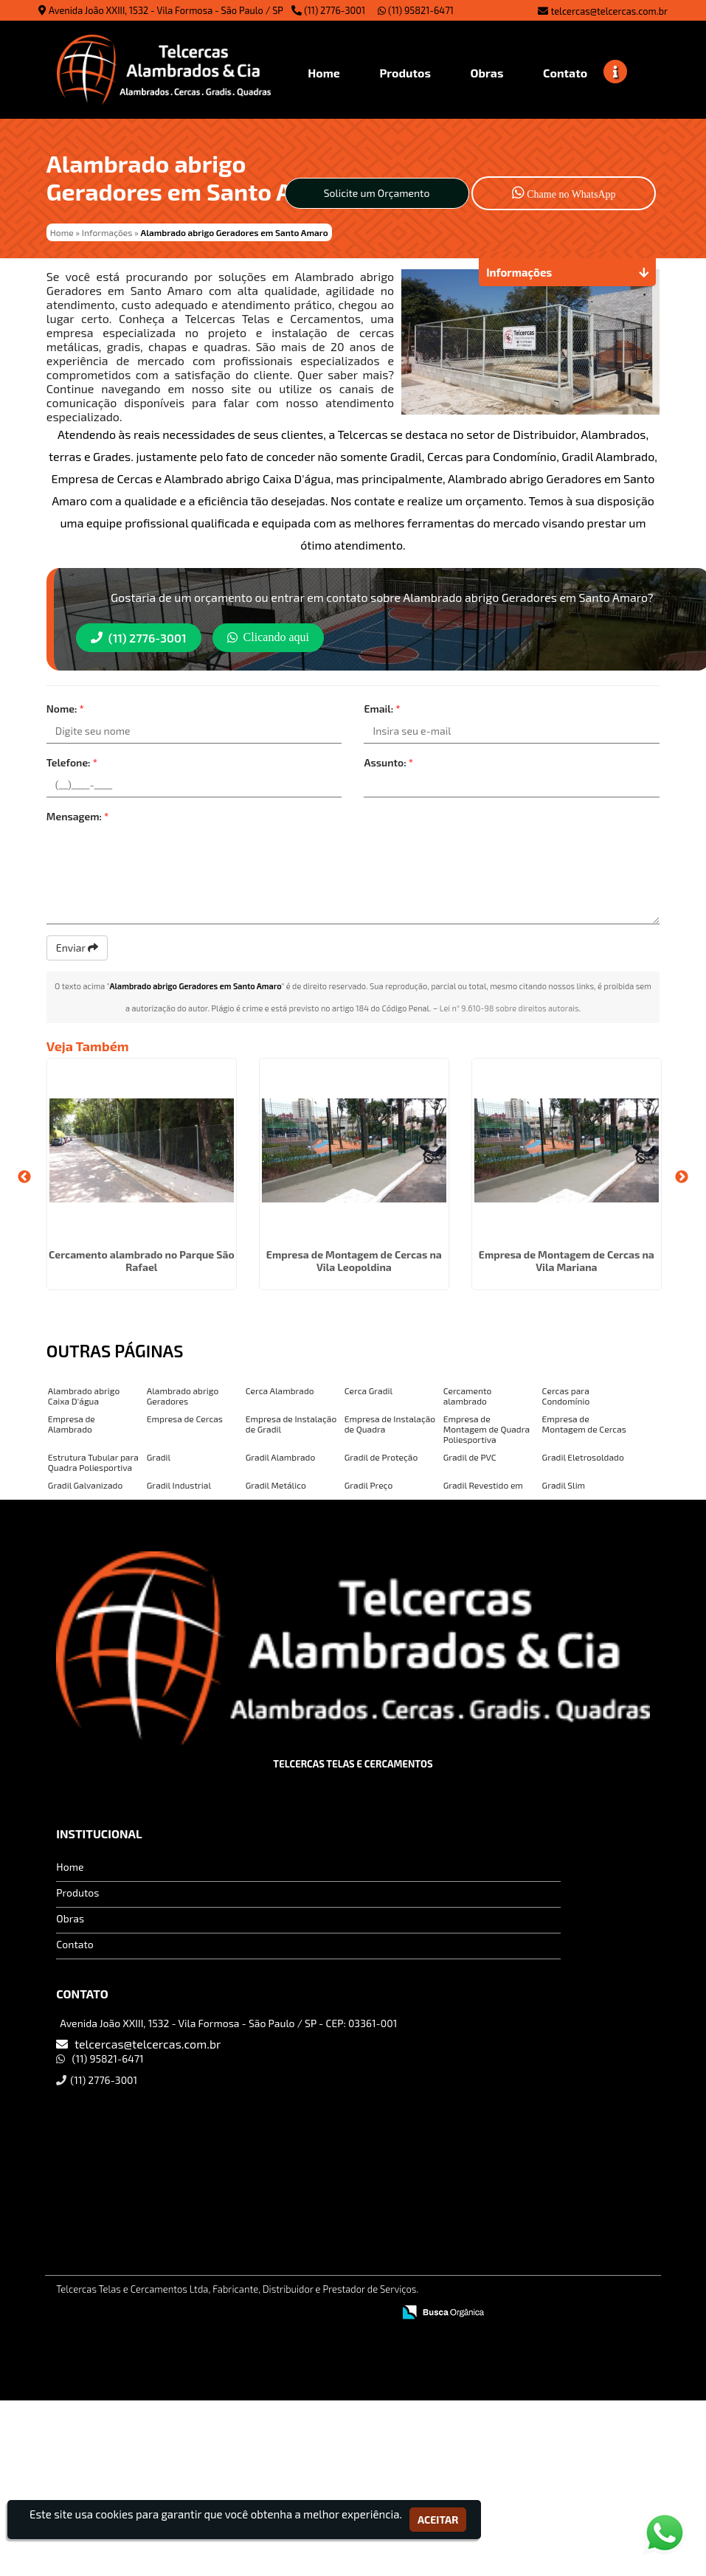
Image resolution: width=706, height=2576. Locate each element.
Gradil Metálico (276, 1485)
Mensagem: (77, 816)
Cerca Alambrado (280, 1390)
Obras (70, 1918)
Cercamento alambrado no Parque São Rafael (142, 1260)
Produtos (77, 1892)
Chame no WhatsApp (564, 192)
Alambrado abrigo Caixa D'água (84, 1395)
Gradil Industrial (179, 1485)
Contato (74, 1944)
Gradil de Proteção (381, 1457)
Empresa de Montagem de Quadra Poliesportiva (486, 1428)
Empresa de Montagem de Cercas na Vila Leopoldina (354, 1260)
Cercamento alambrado (467, 1395)
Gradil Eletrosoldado (583, 1457)
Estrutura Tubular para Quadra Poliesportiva (93, 1462)
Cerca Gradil (368, 1390)
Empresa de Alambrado (71, 1423)
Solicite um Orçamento (377, 193)
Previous (24, 1177)
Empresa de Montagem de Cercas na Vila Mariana (566, 1260)
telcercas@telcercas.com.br (609, 11)
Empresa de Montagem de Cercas (584, 1423)
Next (681, 1177)
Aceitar (438, 2519)
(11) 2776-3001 (334, 10)
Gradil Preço (369, 1485)
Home (69, 1866)
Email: (382, 708)
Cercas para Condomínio (566, 1395)
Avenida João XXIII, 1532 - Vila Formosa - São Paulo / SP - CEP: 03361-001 (228, 2023)
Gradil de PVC (469, 1457)
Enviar (77, 947)
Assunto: (388, 762)
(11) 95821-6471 (416, 10)
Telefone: (71, 762)
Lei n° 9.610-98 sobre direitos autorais (509, 1008)
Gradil (158, 1457)
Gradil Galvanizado (85, 1485)
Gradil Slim (564, 1485)
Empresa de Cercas (185, 1418)
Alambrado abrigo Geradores (182, 1395)
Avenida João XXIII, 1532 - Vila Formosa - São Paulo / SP (166, 10)
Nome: (65, 708)
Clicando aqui (268, 637)
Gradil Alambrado (281, 1457)
